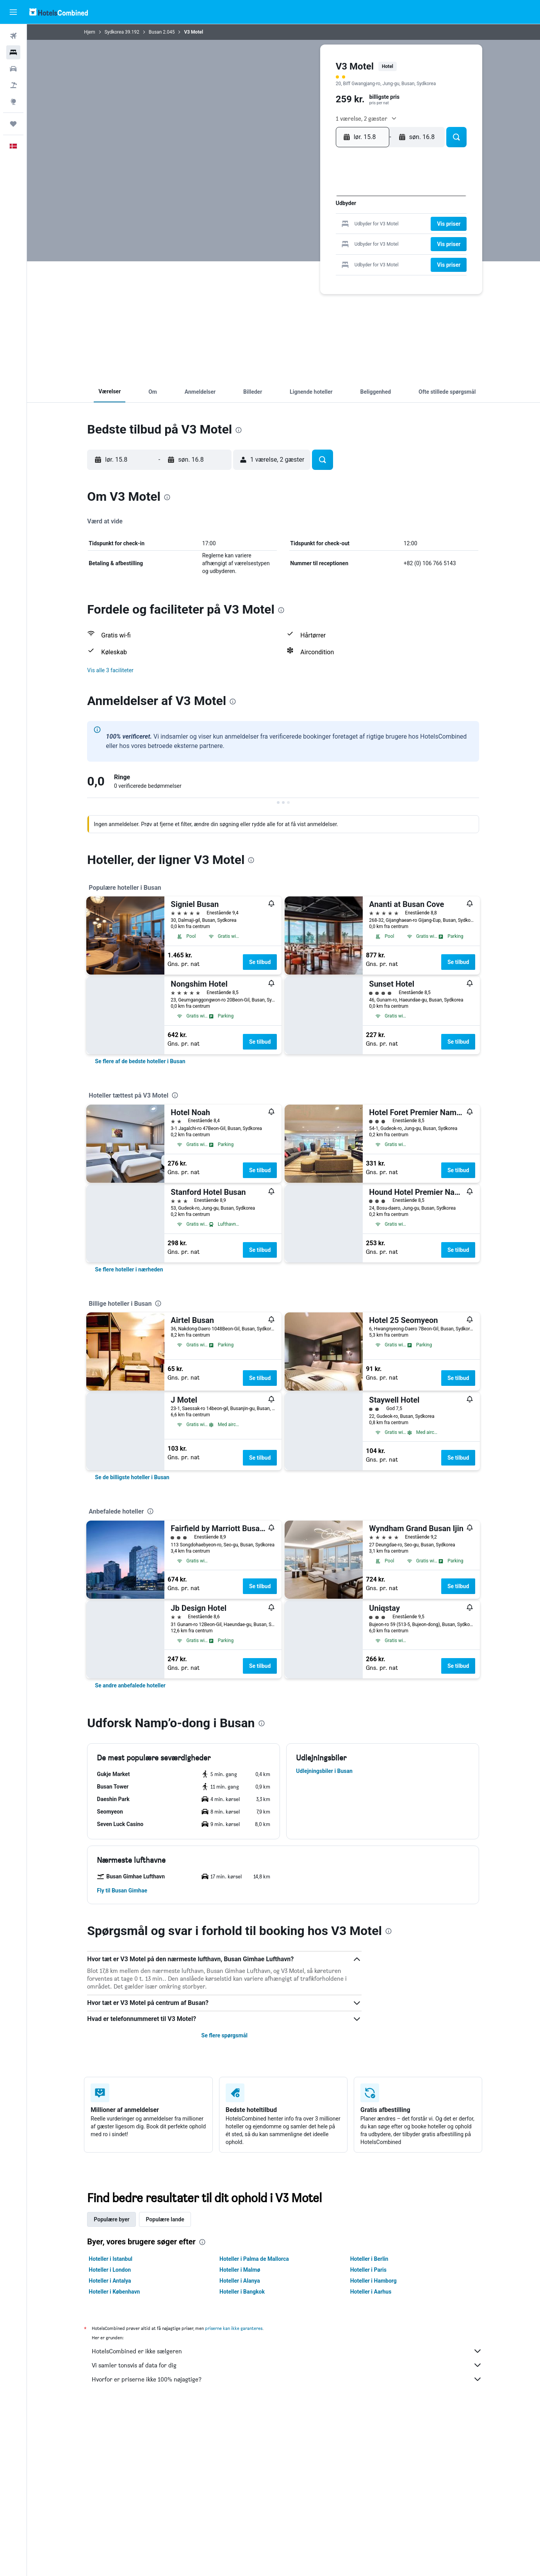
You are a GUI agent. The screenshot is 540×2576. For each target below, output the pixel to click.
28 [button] (310, 250)
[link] (140, 1061)
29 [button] (323, 250)
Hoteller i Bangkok (242, 2292)
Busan (155, 32)
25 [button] (273, 250)
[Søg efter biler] (13, 69)
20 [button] (298, 238)
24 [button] (260, 250)
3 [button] (261, 213)
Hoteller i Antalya (110, 2281)
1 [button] (323, 201)
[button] (13, 12)
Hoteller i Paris (368, 2270)
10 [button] (260, 226)
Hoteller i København (114, 2292)
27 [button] (298, 250)
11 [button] (273, 226)
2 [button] (336, 201)
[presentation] (238, 430)
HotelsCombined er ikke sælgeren (287, 2351)
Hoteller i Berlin (369, 2259)
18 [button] (273, 238)
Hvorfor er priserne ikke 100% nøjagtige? (287, 2379)
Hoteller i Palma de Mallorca (254, 2259)
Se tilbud (260, 962)
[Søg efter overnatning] (13, 52)
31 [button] (261, 263)
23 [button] (335, 238)
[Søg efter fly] (13, 36)
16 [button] (336, 226)
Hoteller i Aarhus (371, 2292)
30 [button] (336, 250)
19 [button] (286, 238)
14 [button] (311, 226)
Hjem (89, 32)
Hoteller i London (110, 2270)
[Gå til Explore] (13, 101)
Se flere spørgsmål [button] (224, 2035)
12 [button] (286, 226)
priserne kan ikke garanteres (234, 2328)
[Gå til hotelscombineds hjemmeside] (58, 12)
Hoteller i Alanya (240, 2281)
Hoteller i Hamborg (373, 2281)
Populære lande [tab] (165, 2219)
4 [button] (273, 213)
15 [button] (323, 226)
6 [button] (298, 213)
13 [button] (298, 226)
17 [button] (261, 238)
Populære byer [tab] (112, 2219)
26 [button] (285, 250)
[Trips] (13, 124)
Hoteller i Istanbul (111, 2259)
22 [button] (323, 238)
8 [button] (323, 213)
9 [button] (336, 213)
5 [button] (286, 213)
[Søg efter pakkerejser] (13, 85)
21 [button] (311, 238)
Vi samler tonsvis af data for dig (287, 2365)
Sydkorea (114, 32)
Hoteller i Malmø (240, 2270)
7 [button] (311, 213)
